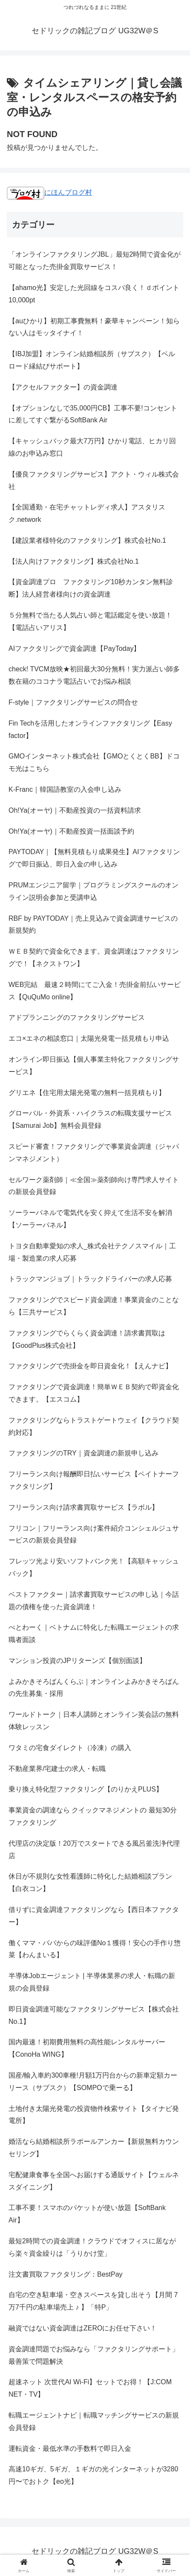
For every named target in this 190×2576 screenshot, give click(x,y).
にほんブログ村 (49, 192)
